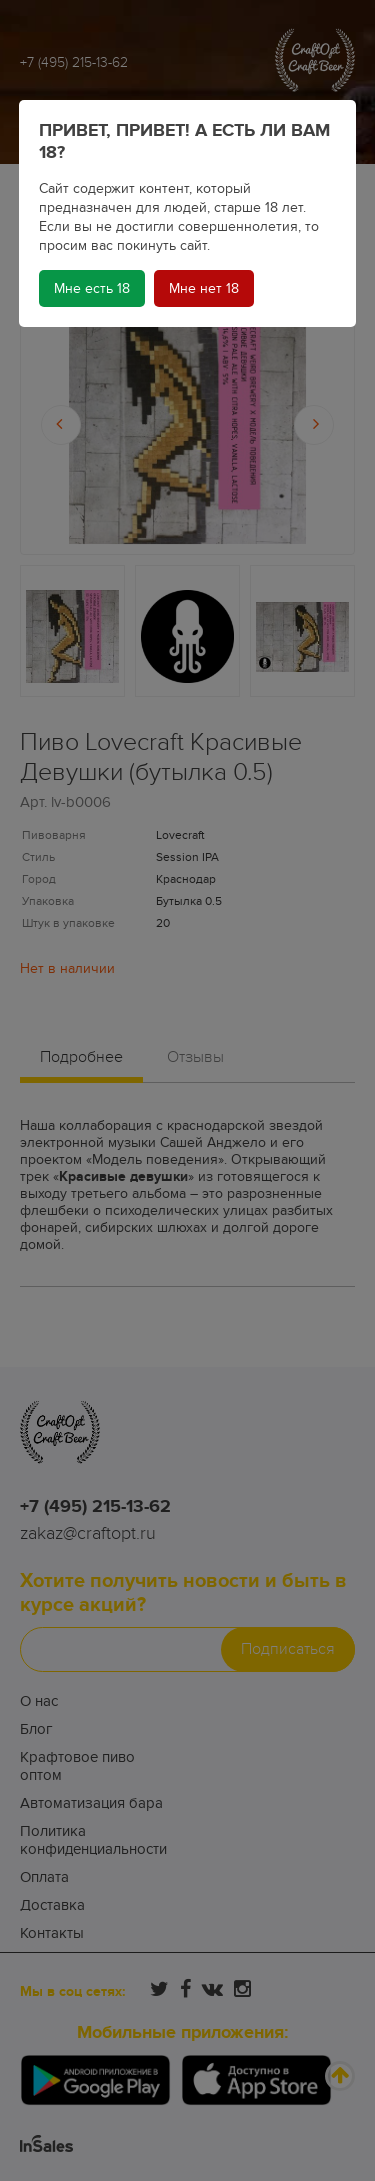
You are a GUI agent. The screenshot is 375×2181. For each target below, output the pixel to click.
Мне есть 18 (92, 288)
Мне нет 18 (204, 288)
